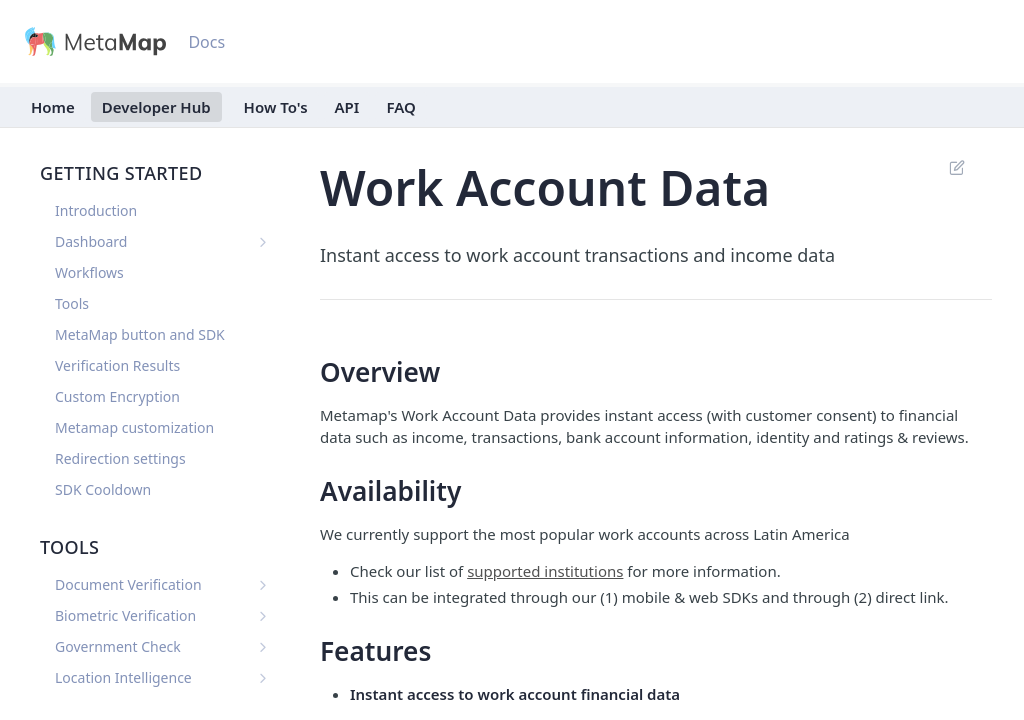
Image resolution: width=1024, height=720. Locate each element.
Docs (206, 42)
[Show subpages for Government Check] (263, 647)
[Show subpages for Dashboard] (263, 242)
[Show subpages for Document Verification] (263, 585)
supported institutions (545, 571)
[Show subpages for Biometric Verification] (263, 616)
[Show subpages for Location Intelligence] (263, 678)
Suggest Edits (956, 167)
